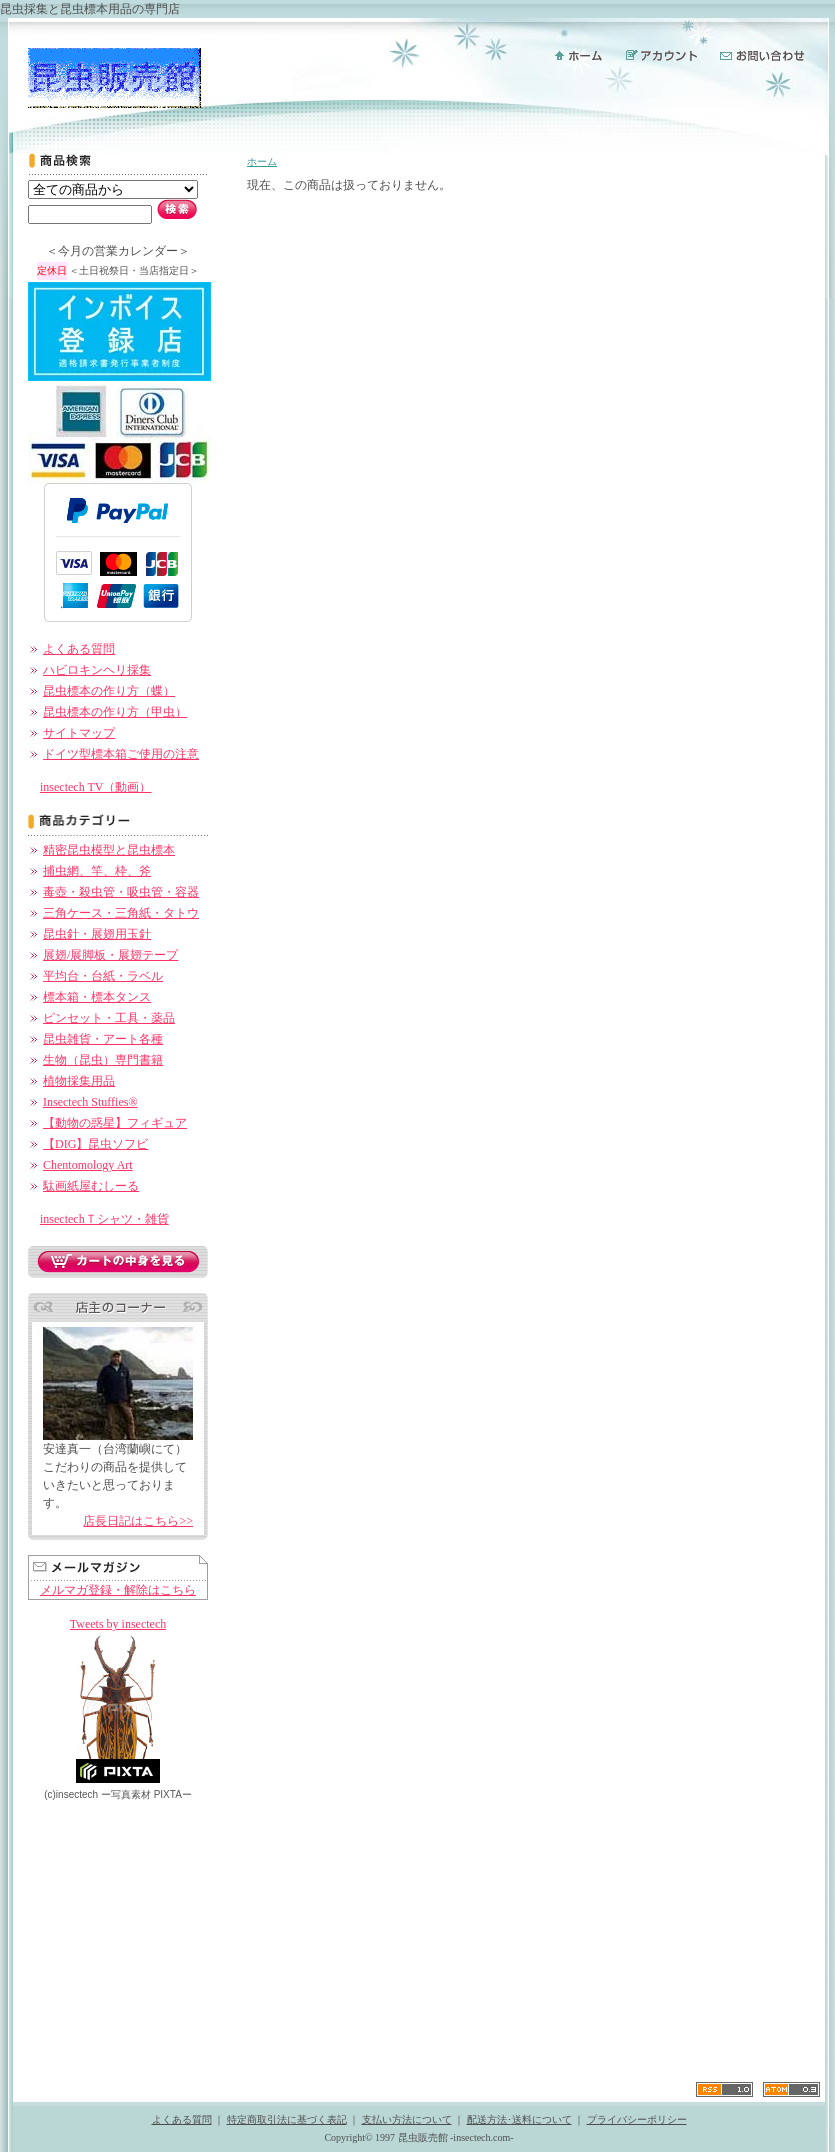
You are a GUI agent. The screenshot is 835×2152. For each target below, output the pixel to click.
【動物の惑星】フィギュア (115, 1123)
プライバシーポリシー (637, 2119)
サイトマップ (79, 733)
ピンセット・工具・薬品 (109, 1018)
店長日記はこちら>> (138, 1521)
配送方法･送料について (519, 2119)
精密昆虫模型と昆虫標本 (109, 850)
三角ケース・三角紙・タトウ (121, 913)
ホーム (262, 161)
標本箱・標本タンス (97, 997)
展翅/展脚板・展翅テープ (110, 955)
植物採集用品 (79, 1081)
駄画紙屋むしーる (91, 1186)
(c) (71, 1794)
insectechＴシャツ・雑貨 (104, 1219)
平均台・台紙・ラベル (103, 976)
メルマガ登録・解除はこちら (118, 1590)
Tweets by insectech (118, 1624)
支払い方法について (407, 2119)
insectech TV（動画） (95, 787)
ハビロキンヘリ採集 (97, 670)
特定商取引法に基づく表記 (287, 2119)
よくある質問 (79, 649)
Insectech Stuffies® (90, 1102)
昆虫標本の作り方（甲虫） (115, 712)
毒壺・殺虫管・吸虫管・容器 (121, 892)
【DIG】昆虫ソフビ (95, 1144)
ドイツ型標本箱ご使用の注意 (121, 754)
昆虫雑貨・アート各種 (103, 1039)
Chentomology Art (88, 1165)
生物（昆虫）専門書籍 (103, 1060)
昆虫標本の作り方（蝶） (109, 691)
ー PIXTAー (146, 1794)
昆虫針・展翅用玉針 (97, 934)
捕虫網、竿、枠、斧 (97, 871)
